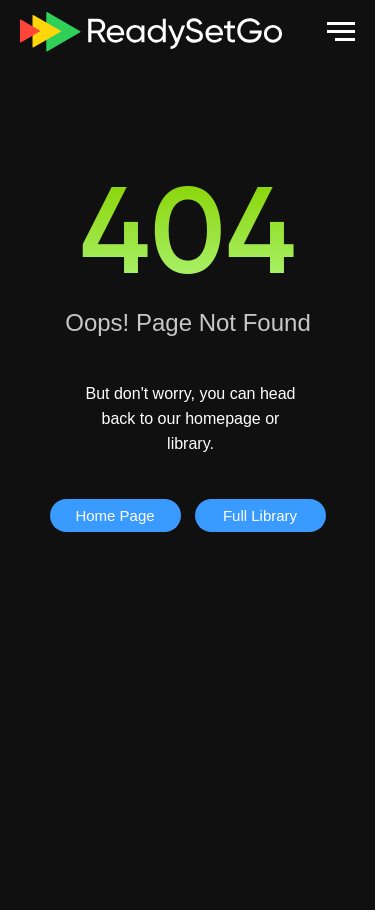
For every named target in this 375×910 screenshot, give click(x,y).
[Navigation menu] (341, 32)
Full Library (260, 515)
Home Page (114, 515)
